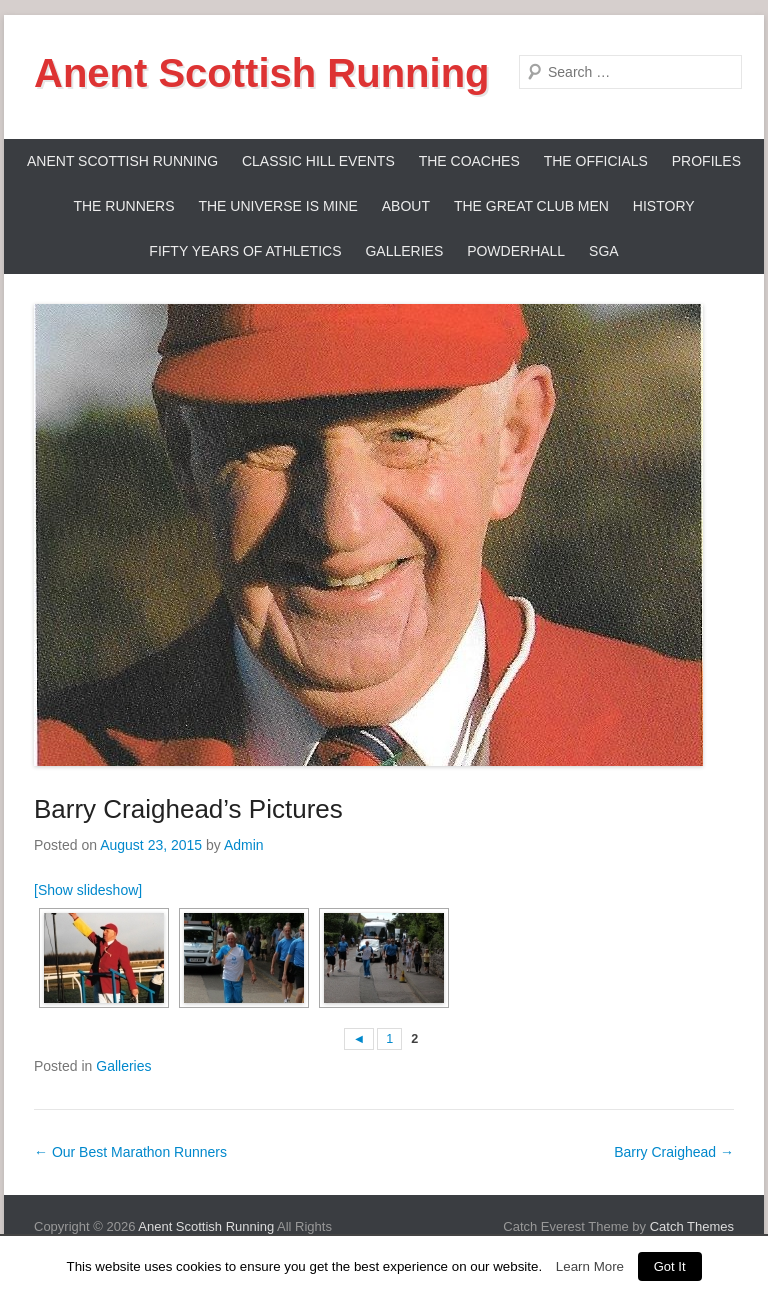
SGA (604, 251)
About (406, 206)
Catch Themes (692, 1226)
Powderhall (516, 251)
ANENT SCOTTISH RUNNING (122, 161)
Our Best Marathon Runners (130, 1152)
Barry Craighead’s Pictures (188, 809)
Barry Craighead (674, 1152)
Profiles (706, 161)
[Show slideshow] (88, 890)
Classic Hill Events (318, 161)
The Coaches (469, 161)
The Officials (596, 161)
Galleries (404, 251)
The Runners (123, 206)
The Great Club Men (531, 206)
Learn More (590, 1266)
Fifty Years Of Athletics (245, 251)
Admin (244, 845)
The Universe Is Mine (277, 206)
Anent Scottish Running (262, 73)
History (664, 206)
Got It (670, 1266)
